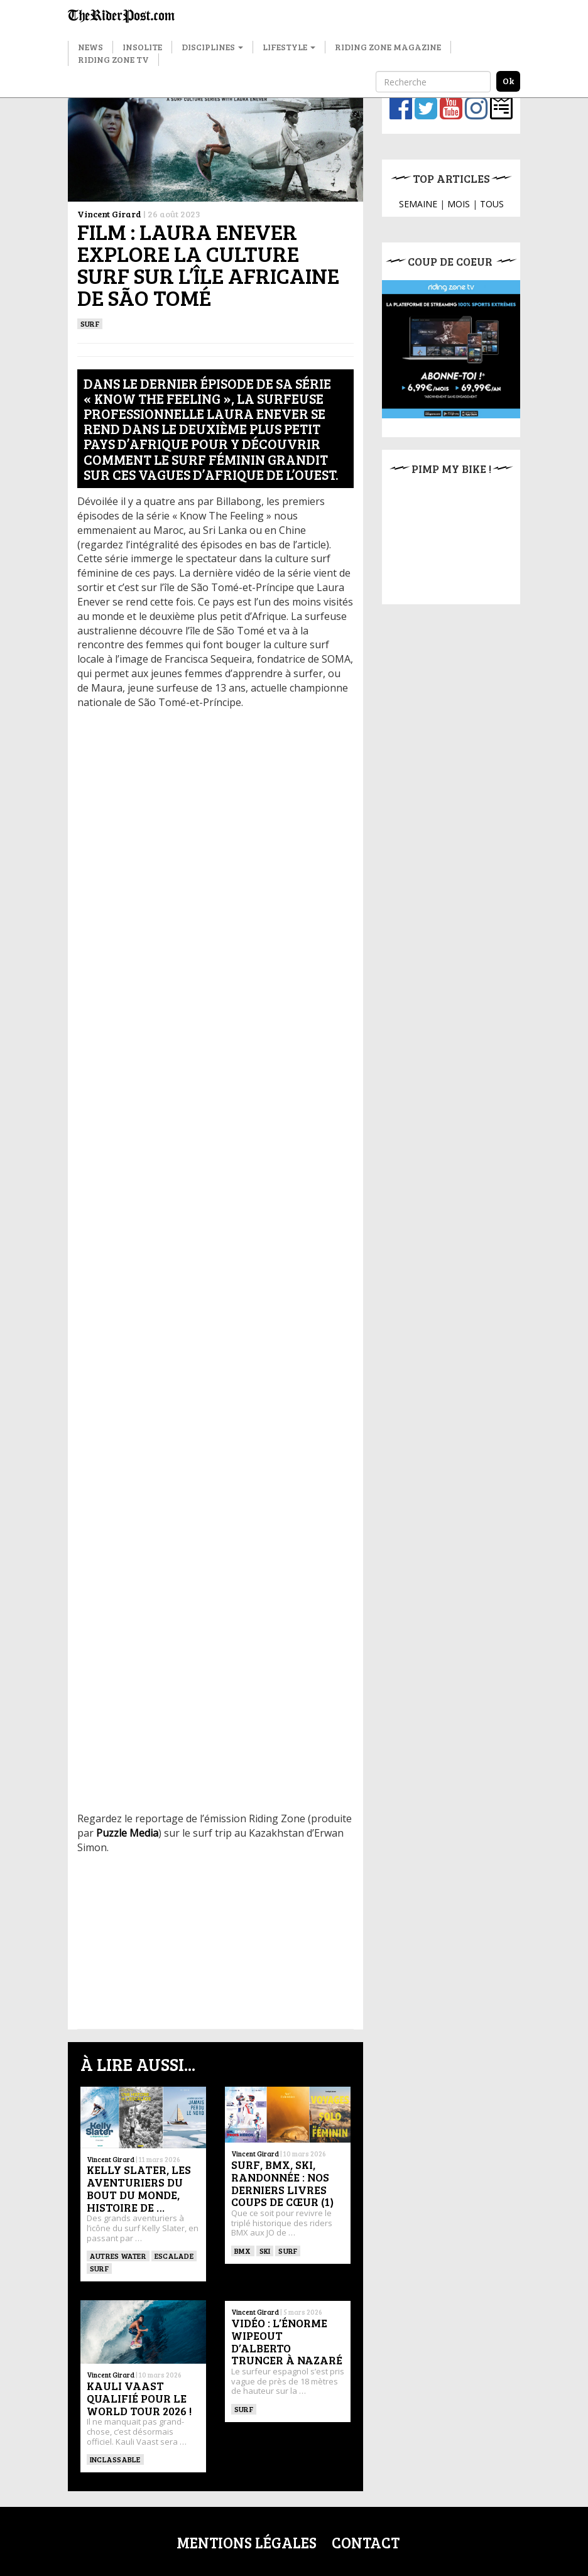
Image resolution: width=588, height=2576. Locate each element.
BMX (242, 2251)
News (90, 47)
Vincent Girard (109, 214)
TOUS (492, 204)
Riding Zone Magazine (388, 47)
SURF (89, 323)
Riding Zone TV (113, 59)
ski (265, 2251)
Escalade (174, 2256)
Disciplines (212, 47)
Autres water (118, 2256)
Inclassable (115, 2459)
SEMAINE (418, 204)
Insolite (142, 47)
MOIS (458, 204)
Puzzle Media (127, 1833)
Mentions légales (247, 2542)
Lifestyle (289, 47)
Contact (366, 2542)
